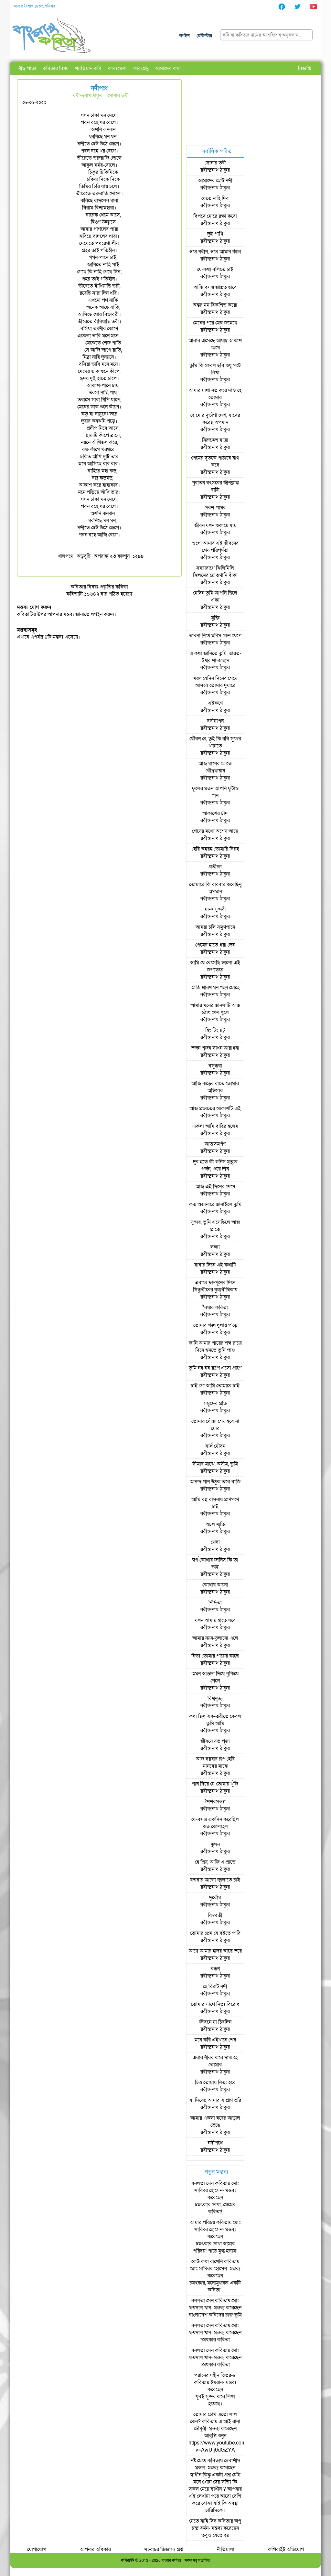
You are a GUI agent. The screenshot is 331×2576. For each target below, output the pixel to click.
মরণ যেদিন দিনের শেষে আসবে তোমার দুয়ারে (215, 682)
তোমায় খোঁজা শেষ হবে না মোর (215, 1425)
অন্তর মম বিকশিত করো (215, 305)
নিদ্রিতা (215, 1602)
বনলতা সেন (202, 2183)
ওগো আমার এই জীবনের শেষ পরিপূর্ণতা (215, 547)
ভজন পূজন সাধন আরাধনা (215, 1048)
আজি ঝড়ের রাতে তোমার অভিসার (215, 1087)
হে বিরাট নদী (215, 1986)
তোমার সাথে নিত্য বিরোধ (215, 2004)
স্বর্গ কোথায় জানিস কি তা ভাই (215, 1563)
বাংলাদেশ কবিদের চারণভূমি (215, 2314)
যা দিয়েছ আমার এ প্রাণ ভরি (215, 2100)
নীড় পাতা (27, 68)
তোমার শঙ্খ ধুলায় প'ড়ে (215, 1325)
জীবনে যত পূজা (215, 1741)
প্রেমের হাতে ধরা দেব (215, 945)
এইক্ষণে (215, 703)
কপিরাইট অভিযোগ (286, 2549)
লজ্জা (215, 1247)
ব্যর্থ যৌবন (215, 1446)
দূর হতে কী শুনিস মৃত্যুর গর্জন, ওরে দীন (215, 1165)
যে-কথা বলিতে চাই (215, 269)
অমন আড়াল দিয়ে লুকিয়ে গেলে (215, 1677)
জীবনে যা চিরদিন (215, 2022)
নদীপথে (215, 2143)
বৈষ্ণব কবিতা (215, 1307)
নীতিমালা (225, 2549)
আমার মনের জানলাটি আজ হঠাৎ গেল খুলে (215, 1009)
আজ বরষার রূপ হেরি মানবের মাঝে (215, 1762)
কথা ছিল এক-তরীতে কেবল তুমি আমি (215, 1720)
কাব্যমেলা (117, 68)
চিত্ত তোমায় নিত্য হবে (215, 2082)
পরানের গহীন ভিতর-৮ (215, 2375)
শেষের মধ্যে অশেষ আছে (215, 831)
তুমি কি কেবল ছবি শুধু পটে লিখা (215, 369)
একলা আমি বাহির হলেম (215, 1126)
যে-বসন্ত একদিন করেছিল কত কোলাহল (215, 1823)
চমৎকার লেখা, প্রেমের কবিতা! (215, 2208)
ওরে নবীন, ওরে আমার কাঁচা (215, 251)
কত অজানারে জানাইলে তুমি (215, 1204)
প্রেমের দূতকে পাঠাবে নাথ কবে (215, 461)
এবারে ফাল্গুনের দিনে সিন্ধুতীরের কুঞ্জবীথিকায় (215, 1286)
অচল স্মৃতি (215, 1524)
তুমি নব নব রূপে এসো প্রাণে (215, 1368)
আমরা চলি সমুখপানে (215, 927)
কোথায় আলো (215, 1584)
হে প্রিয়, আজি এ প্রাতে (215, 1862)
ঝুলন (215, 1844)
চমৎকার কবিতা (215, 2339)
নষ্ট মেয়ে (198, 2460)
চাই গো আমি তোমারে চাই (215, 1385)
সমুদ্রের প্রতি (215, 1403)
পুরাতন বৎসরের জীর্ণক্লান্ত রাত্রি (215, 486)
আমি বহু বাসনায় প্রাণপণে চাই (215, 1503)
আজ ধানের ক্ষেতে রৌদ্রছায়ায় (215, 767)
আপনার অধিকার (95, 2549)
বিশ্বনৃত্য (215, 1698)
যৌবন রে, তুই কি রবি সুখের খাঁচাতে (215, 742)
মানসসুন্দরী (215, 909)
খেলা (215, 1542)
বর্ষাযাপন (215, 721)
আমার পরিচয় (202, 2222)
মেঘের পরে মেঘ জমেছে (215, 322)
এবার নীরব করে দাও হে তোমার (215, 2061)
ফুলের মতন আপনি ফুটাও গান (215, 792)
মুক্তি (215, 617)
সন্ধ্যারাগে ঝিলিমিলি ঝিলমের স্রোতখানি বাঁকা (215, 572)
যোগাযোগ (36, 2549)
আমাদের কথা (168, 68)
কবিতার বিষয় (56, 68)
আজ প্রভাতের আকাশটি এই (215, 1108)
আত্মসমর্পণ (215, 1144)
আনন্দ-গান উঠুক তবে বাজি (215, 1481)
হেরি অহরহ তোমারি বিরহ (215, 849)
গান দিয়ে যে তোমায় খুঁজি (215, 1783)
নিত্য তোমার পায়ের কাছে (215, 1655)
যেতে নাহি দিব (215, 198)
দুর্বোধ (215, 1897)
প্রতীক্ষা (215, 866)
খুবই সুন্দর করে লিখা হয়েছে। (215, 2400)
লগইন (184, 36)
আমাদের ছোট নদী (215, 180)
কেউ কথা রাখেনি (207, 2261)
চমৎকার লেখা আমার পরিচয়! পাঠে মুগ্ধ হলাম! (215, 2247)
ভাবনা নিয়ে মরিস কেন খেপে (215, 635)
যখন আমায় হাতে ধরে (215, 1620)
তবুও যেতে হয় (215, 2535)
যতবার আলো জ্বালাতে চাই (215, 1879)
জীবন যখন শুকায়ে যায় (215, 525)
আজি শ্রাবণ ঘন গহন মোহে (215, 987)
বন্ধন (215, 1968)
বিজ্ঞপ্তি (304, 68)
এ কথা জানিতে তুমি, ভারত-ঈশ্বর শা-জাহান (215, 657)
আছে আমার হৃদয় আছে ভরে (215, 1951)
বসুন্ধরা (215, 1065)
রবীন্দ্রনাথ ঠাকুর (87, 95)
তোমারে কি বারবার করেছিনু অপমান (215, 888)
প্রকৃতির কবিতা (114, 586)
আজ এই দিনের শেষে (215, 1186)
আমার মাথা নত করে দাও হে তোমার (215, 394)
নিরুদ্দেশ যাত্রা (215, 440)
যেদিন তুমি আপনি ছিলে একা (215, 596)
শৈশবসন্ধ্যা (215, 1801)
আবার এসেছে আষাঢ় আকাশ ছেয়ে (215, 344)
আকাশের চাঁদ (215, 813)
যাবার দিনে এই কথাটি (215, 1264)
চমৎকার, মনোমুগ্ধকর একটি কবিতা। (215, 2286)
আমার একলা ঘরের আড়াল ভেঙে (215, 2122)
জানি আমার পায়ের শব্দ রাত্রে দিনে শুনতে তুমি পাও (215, 1347)
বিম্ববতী (215, 1915)
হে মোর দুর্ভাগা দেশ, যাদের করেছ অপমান (215, 419)
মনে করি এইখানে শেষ (215, 2039)
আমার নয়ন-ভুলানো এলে (215, 1638)
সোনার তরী (118, 95)
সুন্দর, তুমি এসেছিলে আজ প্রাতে (215, 1226)
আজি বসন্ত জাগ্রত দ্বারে (215, 287)
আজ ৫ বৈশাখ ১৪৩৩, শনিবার (34, 6)
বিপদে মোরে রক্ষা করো (215, 216)
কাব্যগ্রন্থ (141, 68)
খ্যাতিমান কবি (88, 68)
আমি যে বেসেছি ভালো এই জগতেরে (215, 966)
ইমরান (216, 2382)
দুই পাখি (215, 234)
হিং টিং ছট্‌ (215, 1030)
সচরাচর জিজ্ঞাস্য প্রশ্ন (163, 2549)
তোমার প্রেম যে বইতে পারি (215, 1933)
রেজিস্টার (204, 36)
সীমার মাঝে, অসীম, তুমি (215, 1464)
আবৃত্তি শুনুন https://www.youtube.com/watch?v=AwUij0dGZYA (226, 2443)
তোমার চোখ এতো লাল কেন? (213, 2418)
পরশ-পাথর (215, 507)
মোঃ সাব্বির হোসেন (216, 2187)
